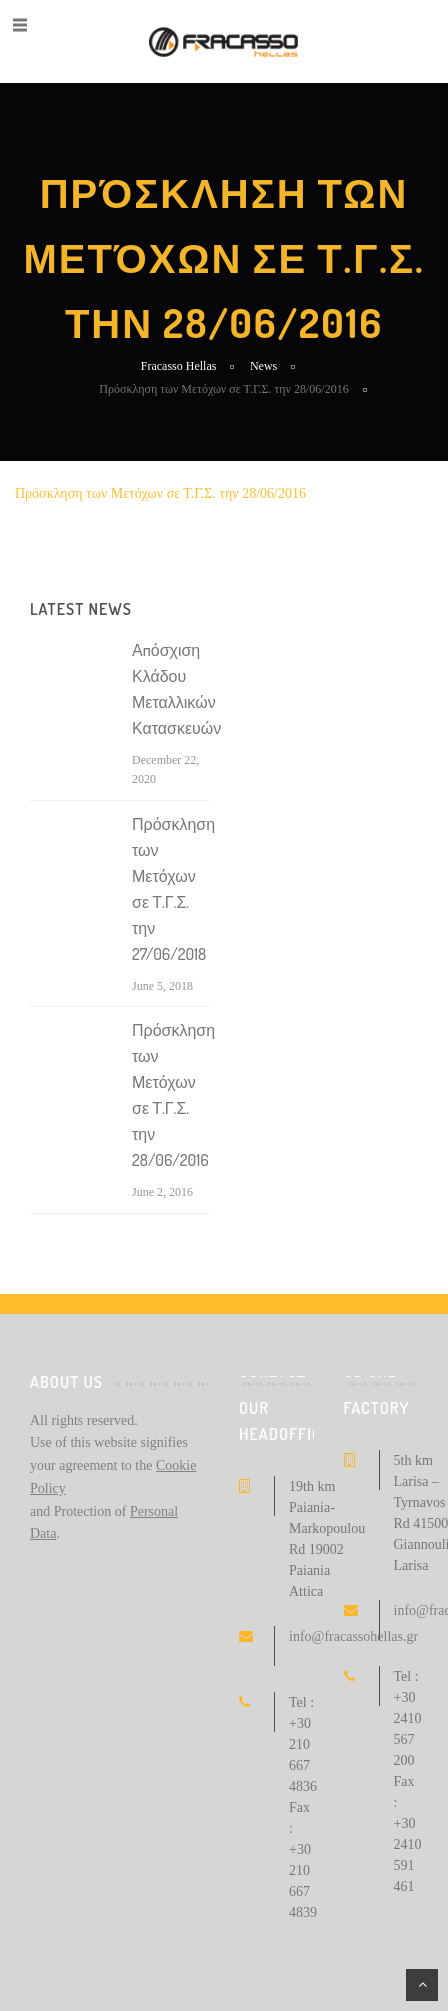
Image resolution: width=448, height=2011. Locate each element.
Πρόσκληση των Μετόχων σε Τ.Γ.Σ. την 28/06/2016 (160, 493)
